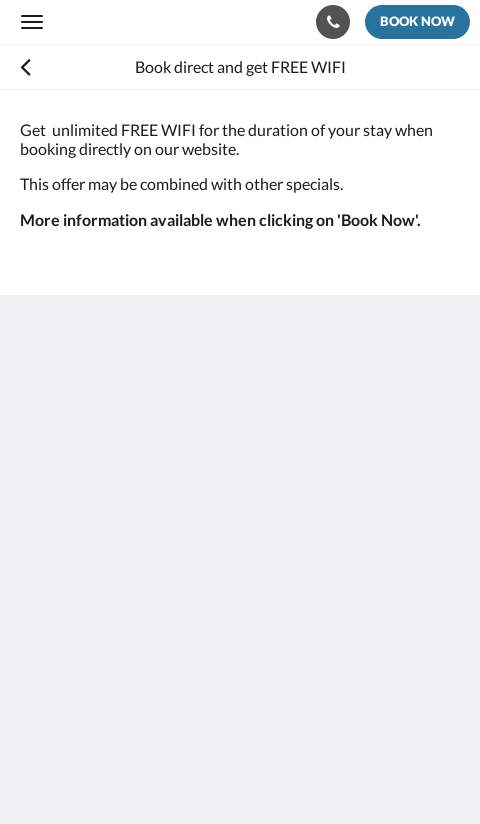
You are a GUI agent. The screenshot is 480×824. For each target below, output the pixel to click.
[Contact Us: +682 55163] (333, 22)
